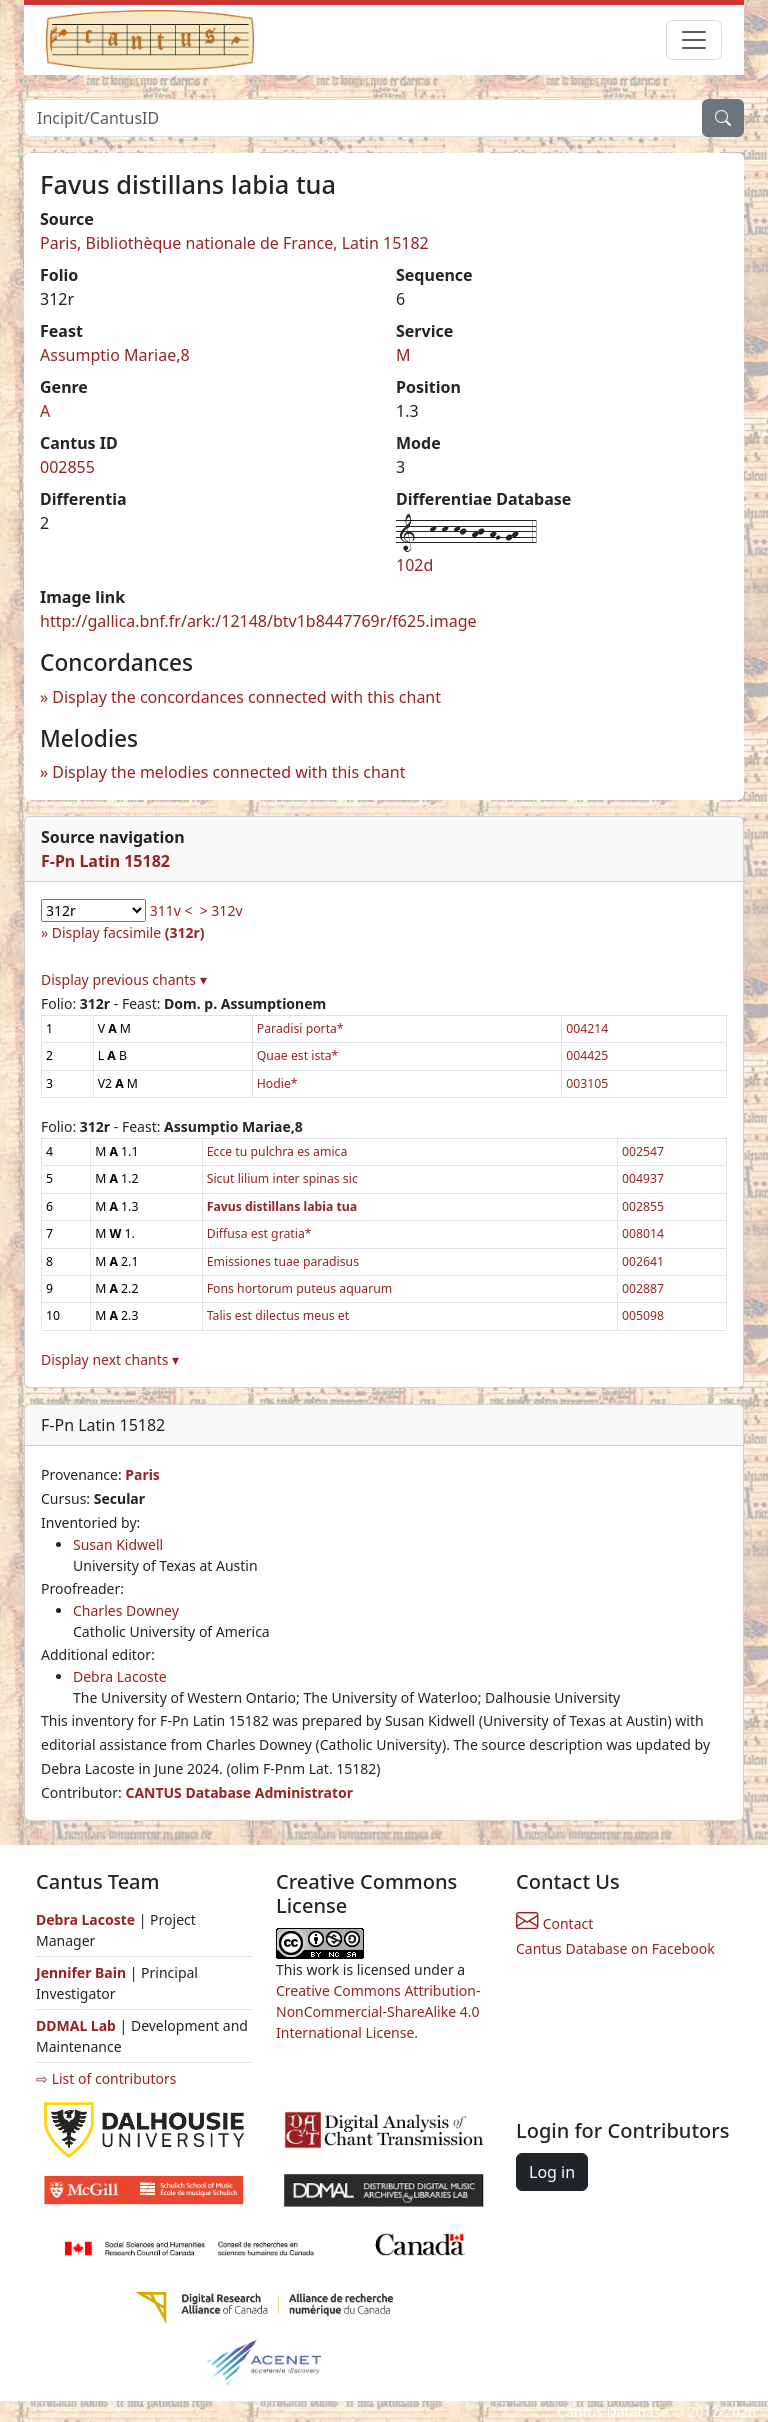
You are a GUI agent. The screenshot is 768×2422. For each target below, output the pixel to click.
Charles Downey (126, 1610)
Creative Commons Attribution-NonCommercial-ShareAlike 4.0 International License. (378, 2011)
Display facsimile (128, 932)
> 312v (221, 910)
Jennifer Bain (83, 1972)
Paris (142, 1474)
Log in (552, 2172)
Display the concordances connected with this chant (246, 697)
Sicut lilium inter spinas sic (282, 1178)
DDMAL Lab (76, 2025)
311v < (171, 910)
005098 (643, 1315)
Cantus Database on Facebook (615, 1948)
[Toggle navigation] (694, 40)
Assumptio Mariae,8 (115, 355)
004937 (643, 1178)
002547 (643, 1151)
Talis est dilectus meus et (278, 1315)
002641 (643, 1261)
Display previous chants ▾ (124, 979)
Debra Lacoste (120, 1676)
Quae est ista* (298, 1055)
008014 (643, 1233)
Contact (554, 1923)
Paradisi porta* (300, 1028)
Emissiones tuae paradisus (283, 1261)
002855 (67, 467)
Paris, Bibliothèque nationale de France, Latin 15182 (234, 243)
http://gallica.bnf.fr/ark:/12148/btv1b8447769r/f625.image (258, 621)
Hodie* (277, 1083)
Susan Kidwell (118, 1544)
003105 (587, 1083)
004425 (587, 1055)
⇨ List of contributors (106, 2078)
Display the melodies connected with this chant (228, 772)
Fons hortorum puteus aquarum (300, 1288)
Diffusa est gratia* (259, 1233)
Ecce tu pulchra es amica (277, 1151)
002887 (643, 1288)
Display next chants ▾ (110, 1359)
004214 (587, 1028)
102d (414, 565)
